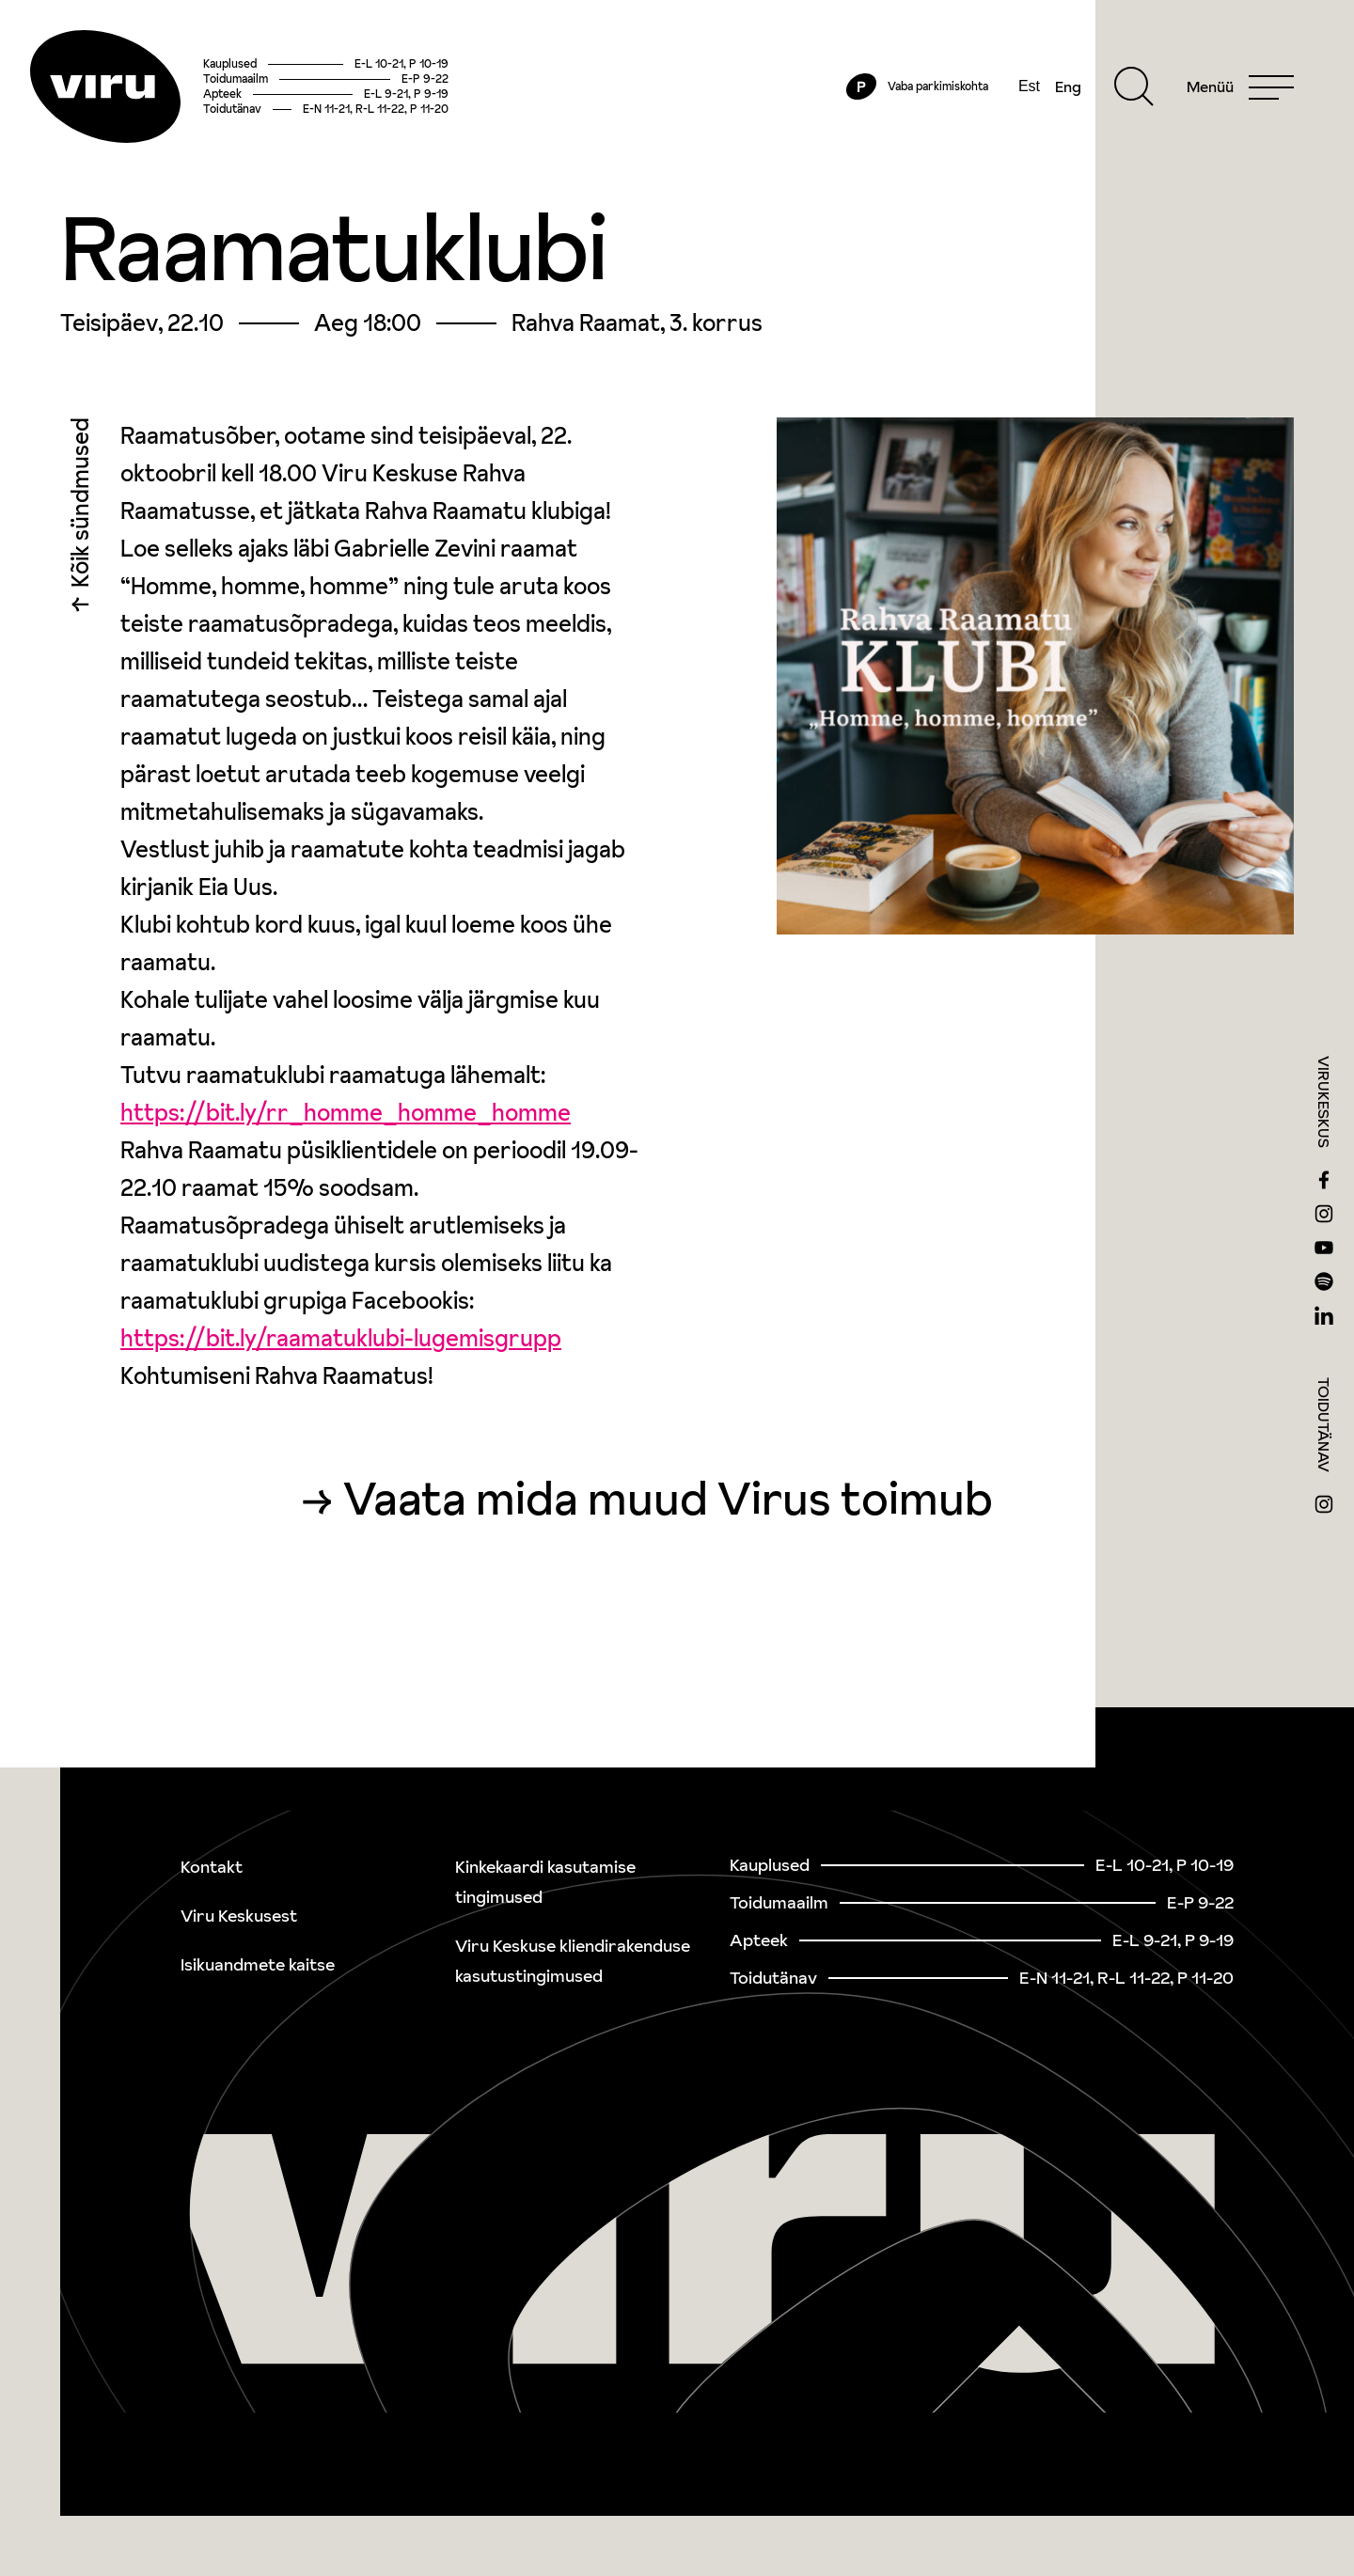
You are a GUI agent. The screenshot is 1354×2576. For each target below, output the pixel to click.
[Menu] (1240, 86)
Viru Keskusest (239, 1915)
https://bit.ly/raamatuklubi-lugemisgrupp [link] (340, 1338)
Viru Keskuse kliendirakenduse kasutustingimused (572, 1960)
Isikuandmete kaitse (258, 1964)
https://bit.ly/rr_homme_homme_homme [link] (345, 1112)
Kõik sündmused (80, 507)
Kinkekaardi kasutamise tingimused (545, 1881)
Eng (1068, 86)
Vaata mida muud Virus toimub (668, 1498)
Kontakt (212, 1866)
